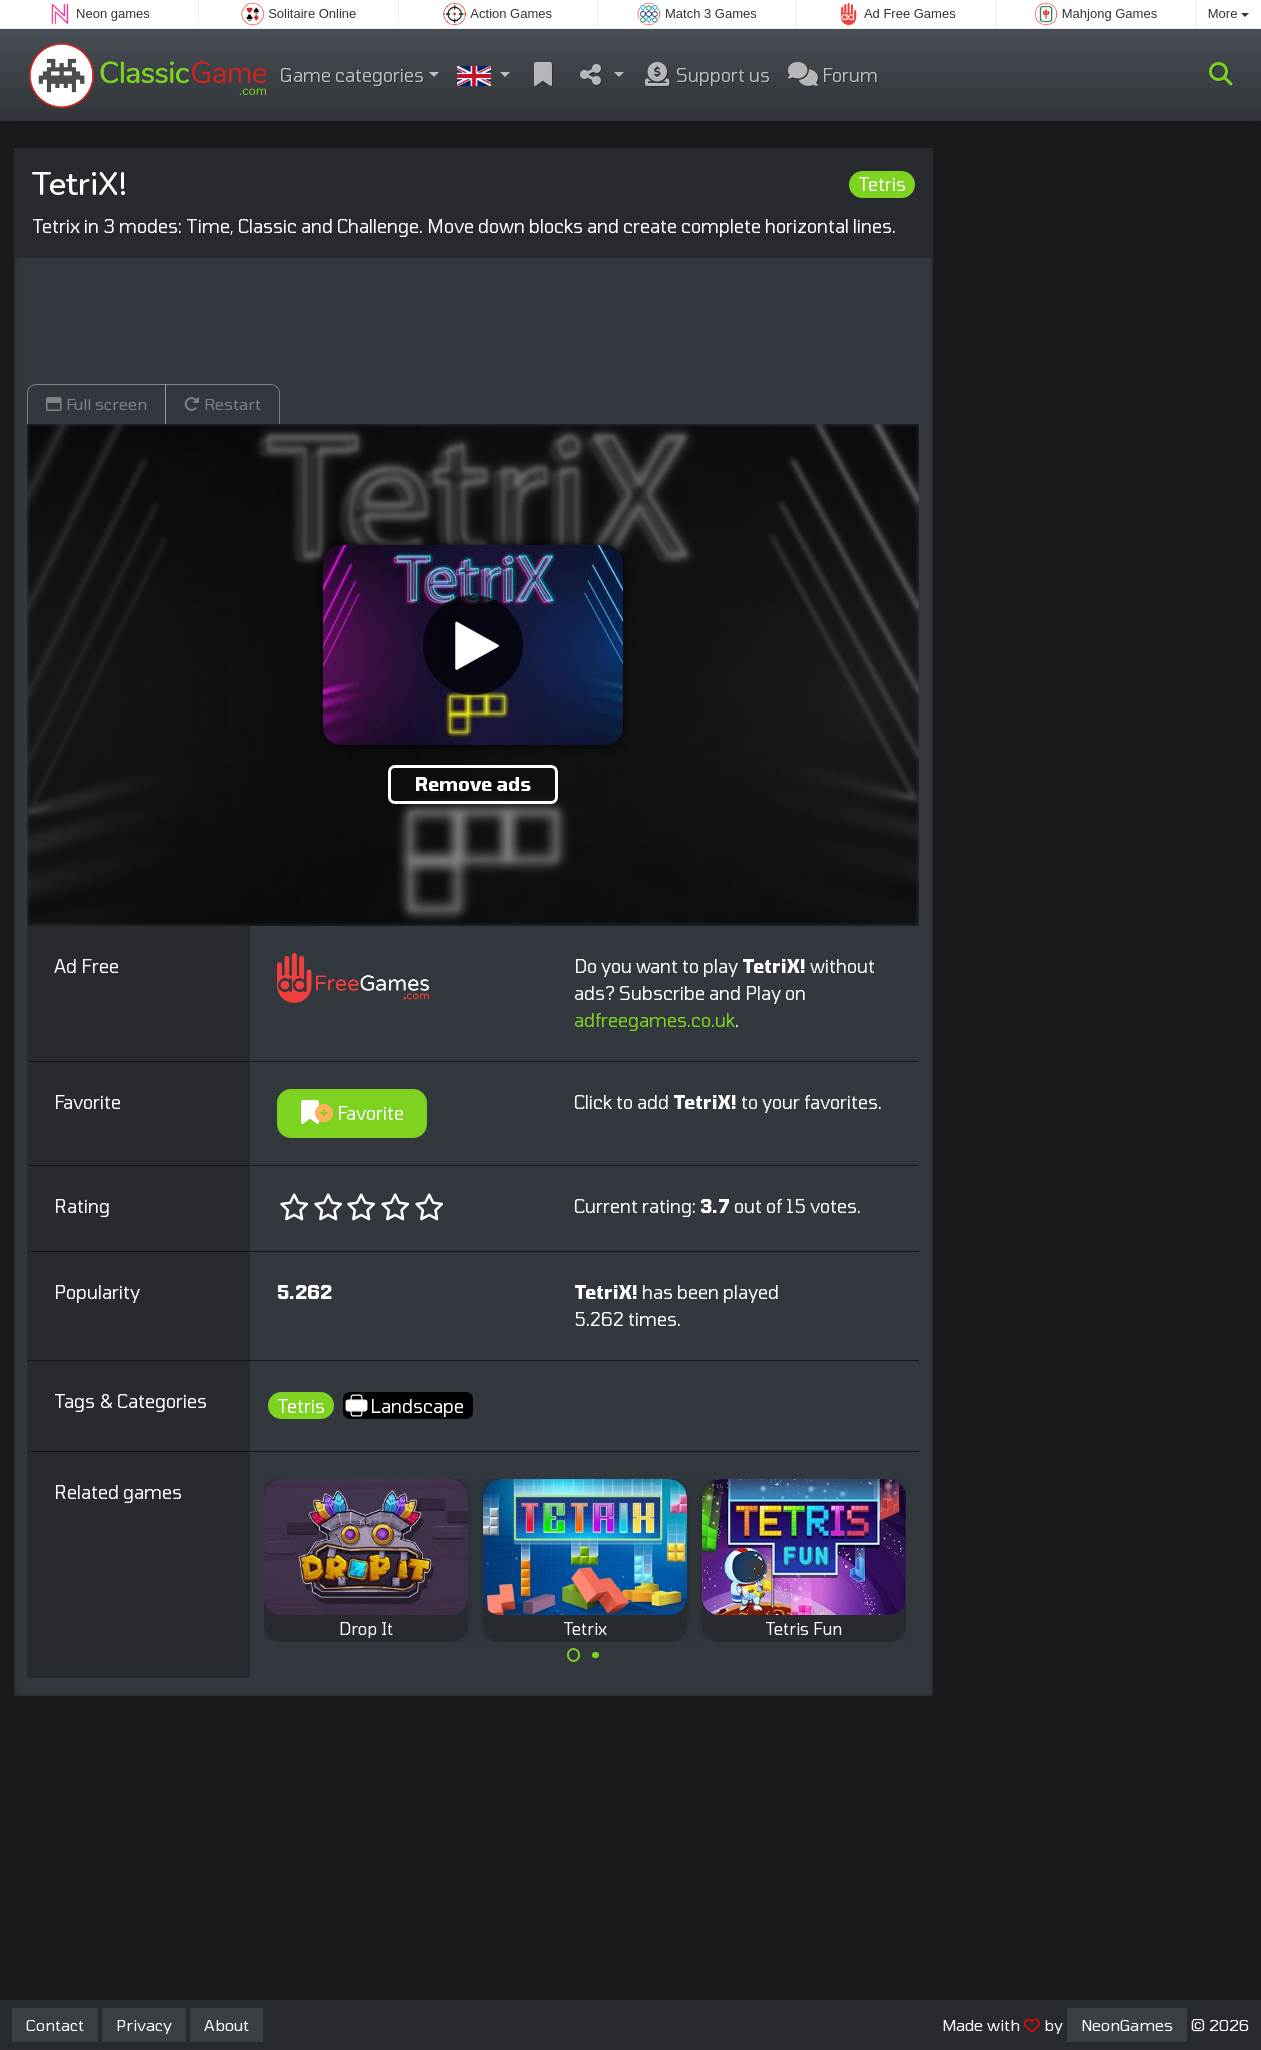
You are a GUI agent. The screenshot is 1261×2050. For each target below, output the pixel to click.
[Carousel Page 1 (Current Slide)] (574, 1655)
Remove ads (473, 784)
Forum (833, 75)
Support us (706, 75)
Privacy (144, 2024)
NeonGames (1127, 2024)
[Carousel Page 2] (596, 1655)
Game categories (352, 75)
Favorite (352, 1113)
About (226, 2024)
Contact (55, 2024)
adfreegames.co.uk (654, 1020)
